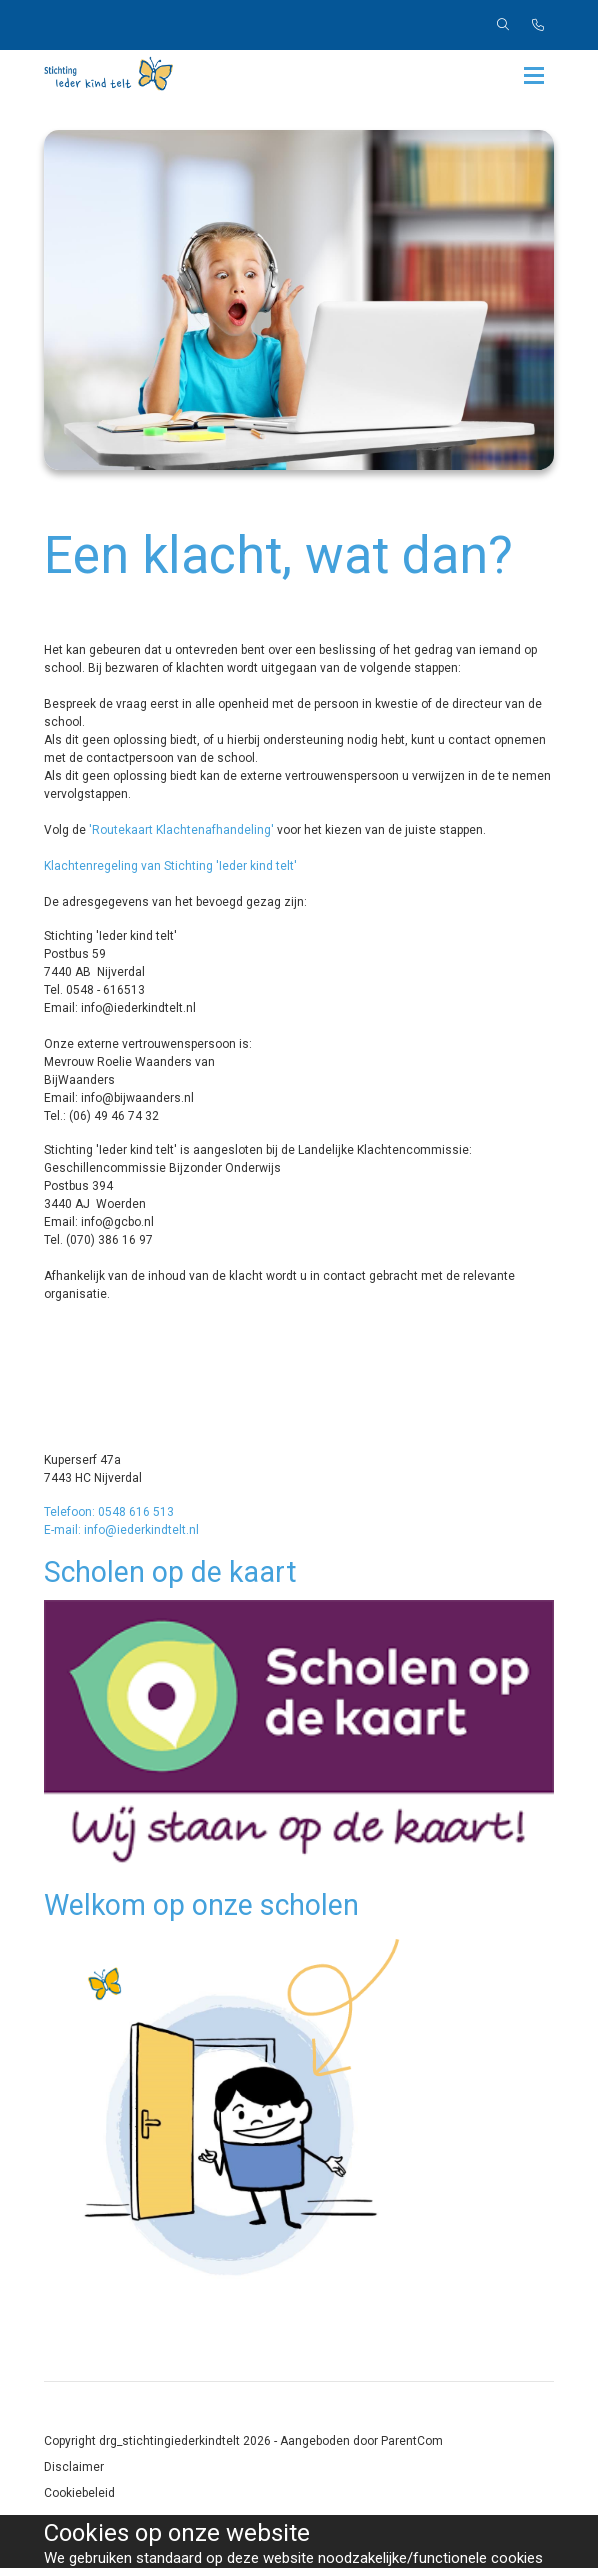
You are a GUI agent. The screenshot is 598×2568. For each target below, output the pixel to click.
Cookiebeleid (79, 2493)
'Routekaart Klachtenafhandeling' (181, 830)
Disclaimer (74, 2467)
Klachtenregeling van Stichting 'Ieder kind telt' (170, 866)
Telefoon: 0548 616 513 (109, 1512)
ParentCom (412, 2441)
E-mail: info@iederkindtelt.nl (121, 1530)
